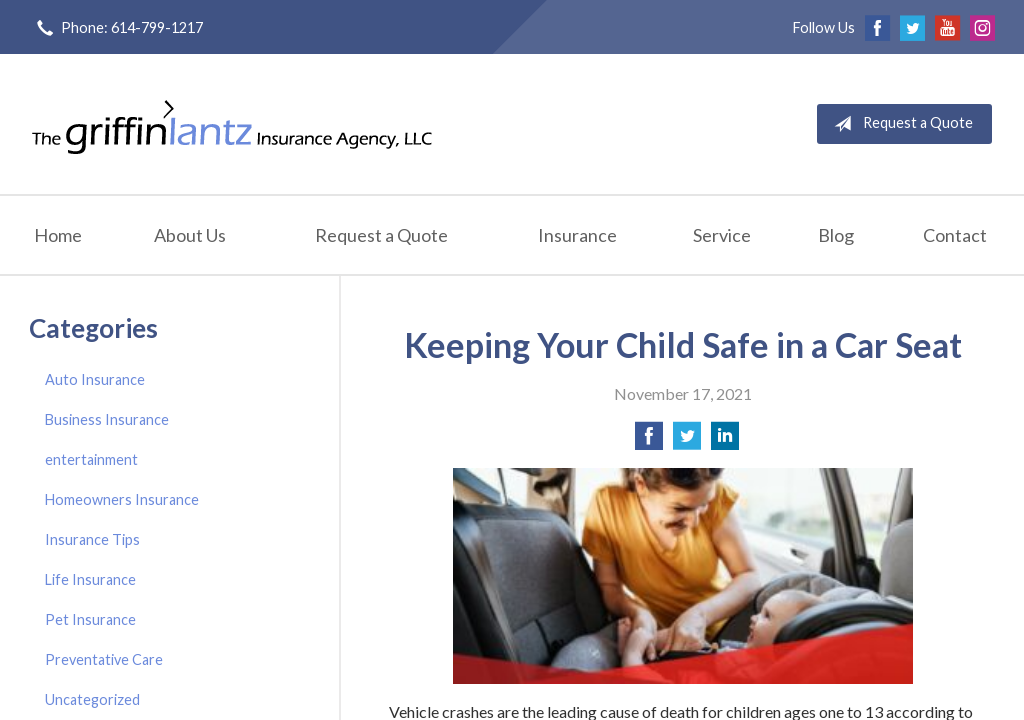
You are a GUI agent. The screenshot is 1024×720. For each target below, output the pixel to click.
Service (722, 235)
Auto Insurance (95, 379)
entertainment (91, 459)
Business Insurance (107, 419)
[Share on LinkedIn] (725, 441)
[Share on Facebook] (649, 441)
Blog (836, 235)
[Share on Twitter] (687, 441)
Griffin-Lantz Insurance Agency (232, 124)
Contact (955, 235)
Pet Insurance (90, 619)
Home (58, 235)
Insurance (577, 235)
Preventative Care (104, 659)
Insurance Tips (92, 539)
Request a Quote (899, 124)
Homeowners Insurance (122, 499)
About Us (190, 235)
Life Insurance (90, 579)
